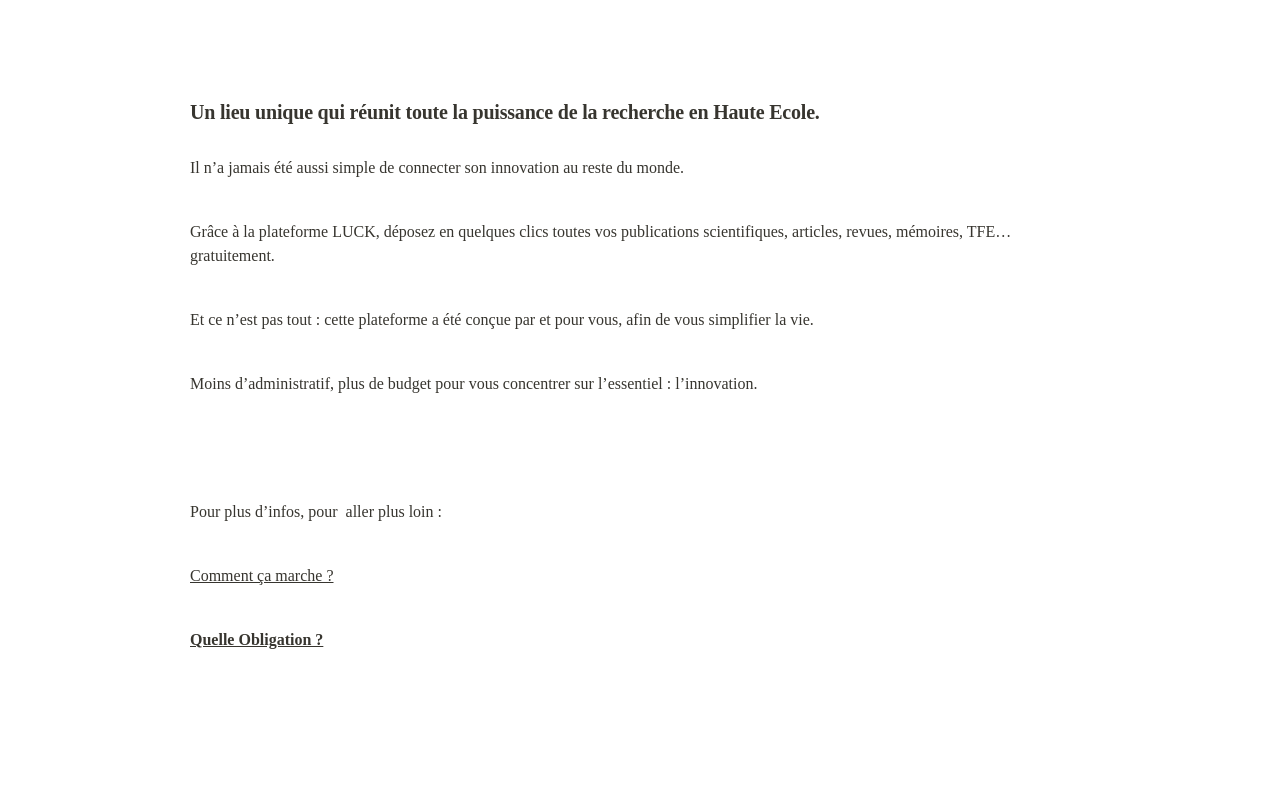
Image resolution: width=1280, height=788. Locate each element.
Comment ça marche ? (262, 575)
